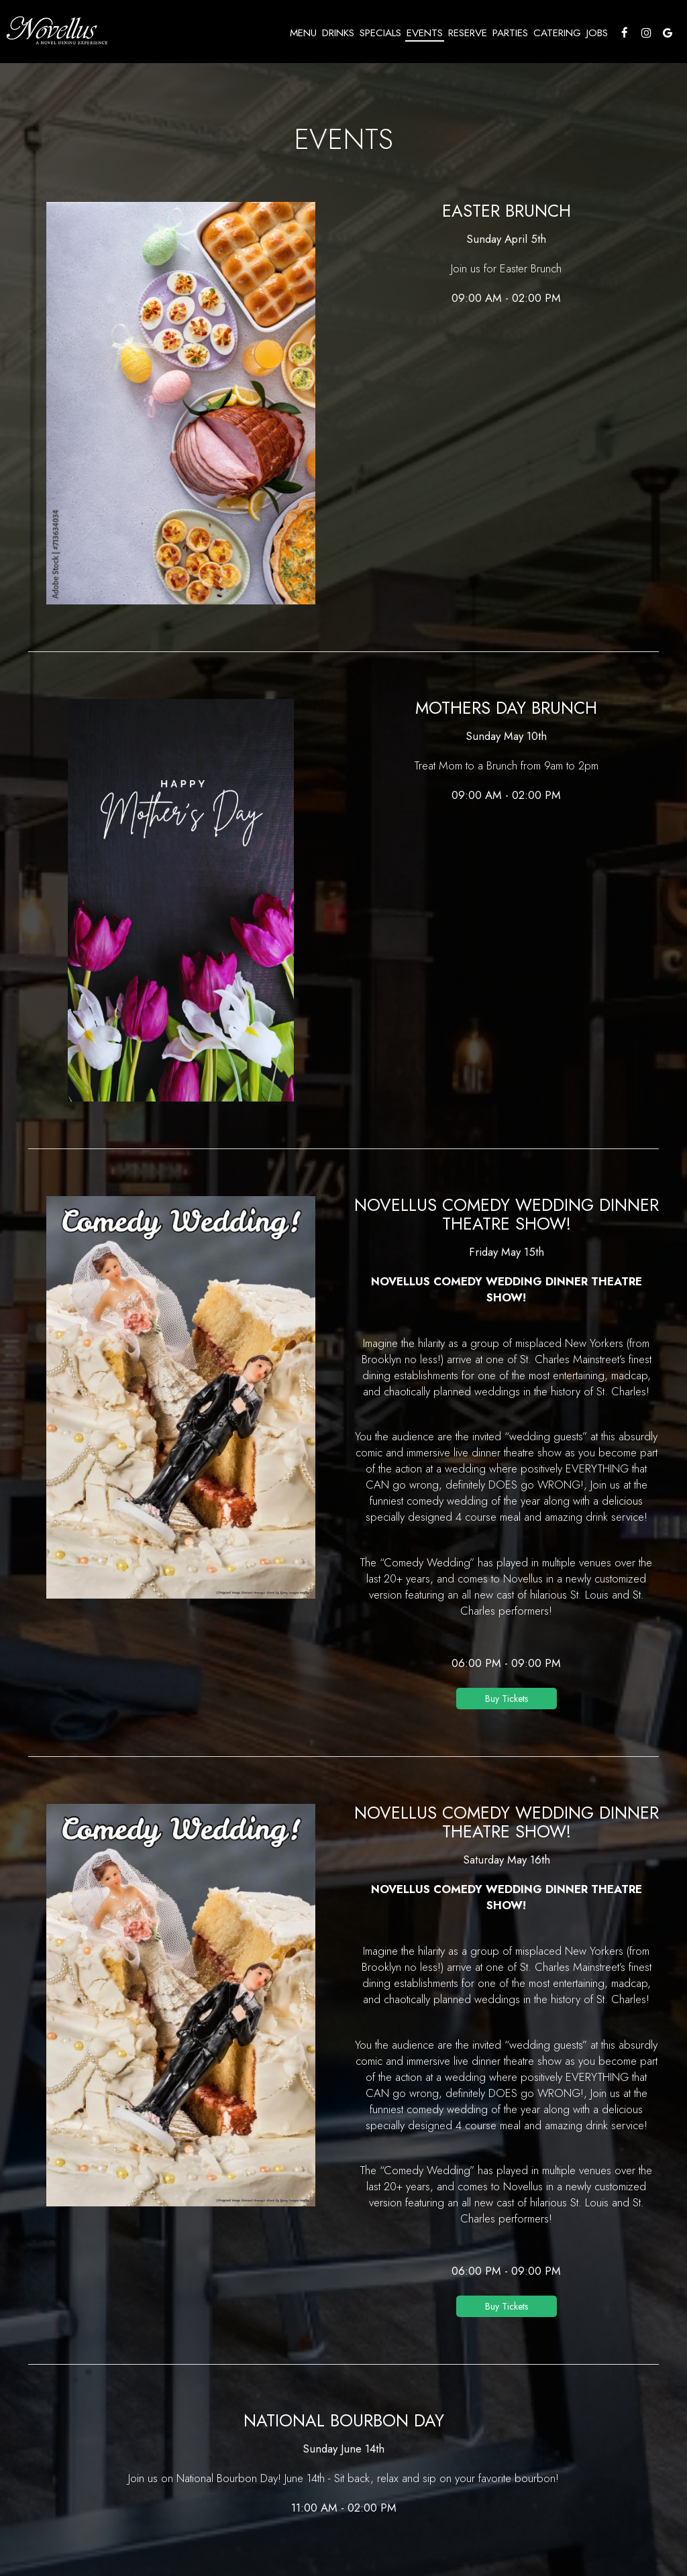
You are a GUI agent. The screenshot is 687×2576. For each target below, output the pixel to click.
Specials (379, 33)
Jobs (595, 33)
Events (423, 33)
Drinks (337, 33)
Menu (301, 33)
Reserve (466, 33)
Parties (509, 33)
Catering (556, 33)
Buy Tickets (506, 1698)
